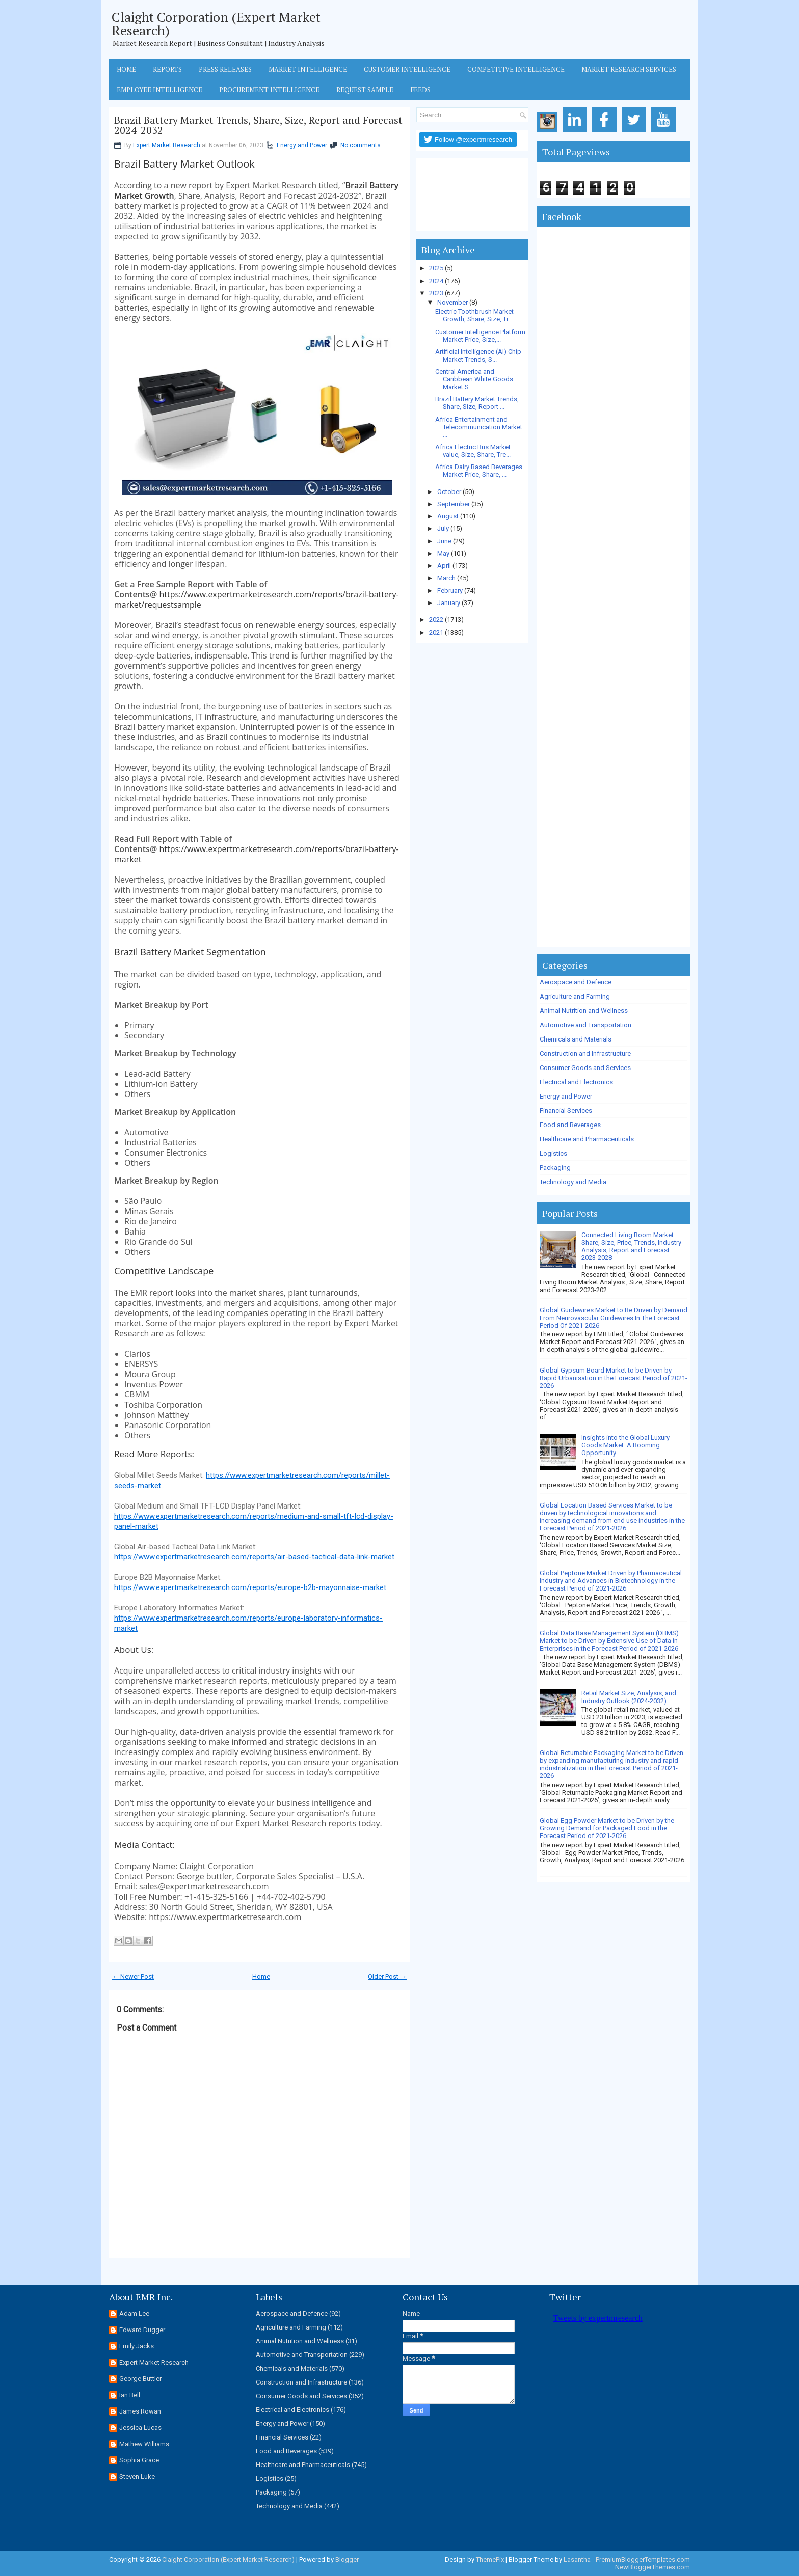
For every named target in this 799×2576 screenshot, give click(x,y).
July (443, 528)
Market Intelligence (308, 69)
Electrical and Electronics (576, 1082)
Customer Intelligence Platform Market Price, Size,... (480, 335)
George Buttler (140, 2378)
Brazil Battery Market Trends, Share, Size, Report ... (477, 402)
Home (126, 69)
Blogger (347, 2559)
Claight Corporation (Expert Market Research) (216, 23)
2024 (436, 281)
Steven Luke (137, 2476)
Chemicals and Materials (575, 1039)
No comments (360, 145)
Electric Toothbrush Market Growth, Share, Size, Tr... (474, 315)
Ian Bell (129, 2395)
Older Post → (387, 1976)
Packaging (555, 1167)
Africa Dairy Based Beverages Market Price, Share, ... (478, 470)
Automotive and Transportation (585, 1025)
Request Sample (364, 89)
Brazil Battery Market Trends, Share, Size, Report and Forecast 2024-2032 (258, 125)
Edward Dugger (142, 2330)
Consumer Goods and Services (585, 1068)
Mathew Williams (144, 2444)
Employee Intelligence (159, 89)
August (448, 516)
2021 (436, 632)
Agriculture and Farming (575, 996)
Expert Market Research (166, 145)
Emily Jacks (136, 2346)
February (450, 590)
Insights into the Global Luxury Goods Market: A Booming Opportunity (625, 1445)
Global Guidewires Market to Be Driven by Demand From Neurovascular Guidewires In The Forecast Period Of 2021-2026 (613, 1317)
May (443, 553)
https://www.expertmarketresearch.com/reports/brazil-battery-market (256, 854)
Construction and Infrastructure (585, 1053)
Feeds (420, 89)
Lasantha (577, 2559)
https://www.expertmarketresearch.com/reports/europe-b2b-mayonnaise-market (250, 1587)
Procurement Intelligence (269, 89)
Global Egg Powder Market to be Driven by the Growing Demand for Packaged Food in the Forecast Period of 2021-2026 (607, 1828)
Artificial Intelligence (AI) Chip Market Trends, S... (478, 355)
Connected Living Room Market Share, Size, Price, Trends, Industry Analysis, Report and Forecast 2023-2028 (631, 1246)
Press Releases (225, 69)
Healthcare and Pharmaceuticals (587, 1139)
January (448, 603)
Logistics (553, 1153)
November (452, 302)
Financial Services (566, 1110)
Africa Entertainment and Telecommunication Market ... (478, 427)
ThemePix (490, 2559)
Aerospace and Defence (575, 982)
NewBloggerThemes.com (652, 2567)
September (453, 504)
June (444, 541)
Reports (167, 69)
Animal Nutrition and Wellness (584, 1011)
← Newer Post (133, 1976)
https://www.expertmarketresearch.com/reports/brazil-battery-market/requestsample (256, 599)
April (444, 565)
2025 (436, 268)
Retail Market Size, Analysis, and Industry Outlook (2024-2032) (628, 1697)
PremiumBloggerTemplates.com (643, 2559)
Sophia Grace (139, 2460)
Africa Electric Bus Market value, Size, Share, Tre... (473, 450)
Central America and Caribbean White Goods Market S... (474, 379)
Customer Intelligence (407, 69)
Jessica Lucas (140, 2427)
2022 (436, 619)
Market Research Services (628, 69)
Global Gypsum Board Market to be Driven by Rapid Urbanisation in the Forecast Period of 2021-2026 (613, 1377)
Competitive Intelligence (516, 69)
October (449, 492)
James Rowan (140, 2411)
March (446, 578)
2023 (436, 293)
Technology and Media (573, 1182)
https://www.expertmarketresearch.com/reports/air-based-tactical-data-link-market (254, 1556)
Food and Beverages (570, 1125)
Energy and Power (302, 145)
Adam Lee (134, 2313)
